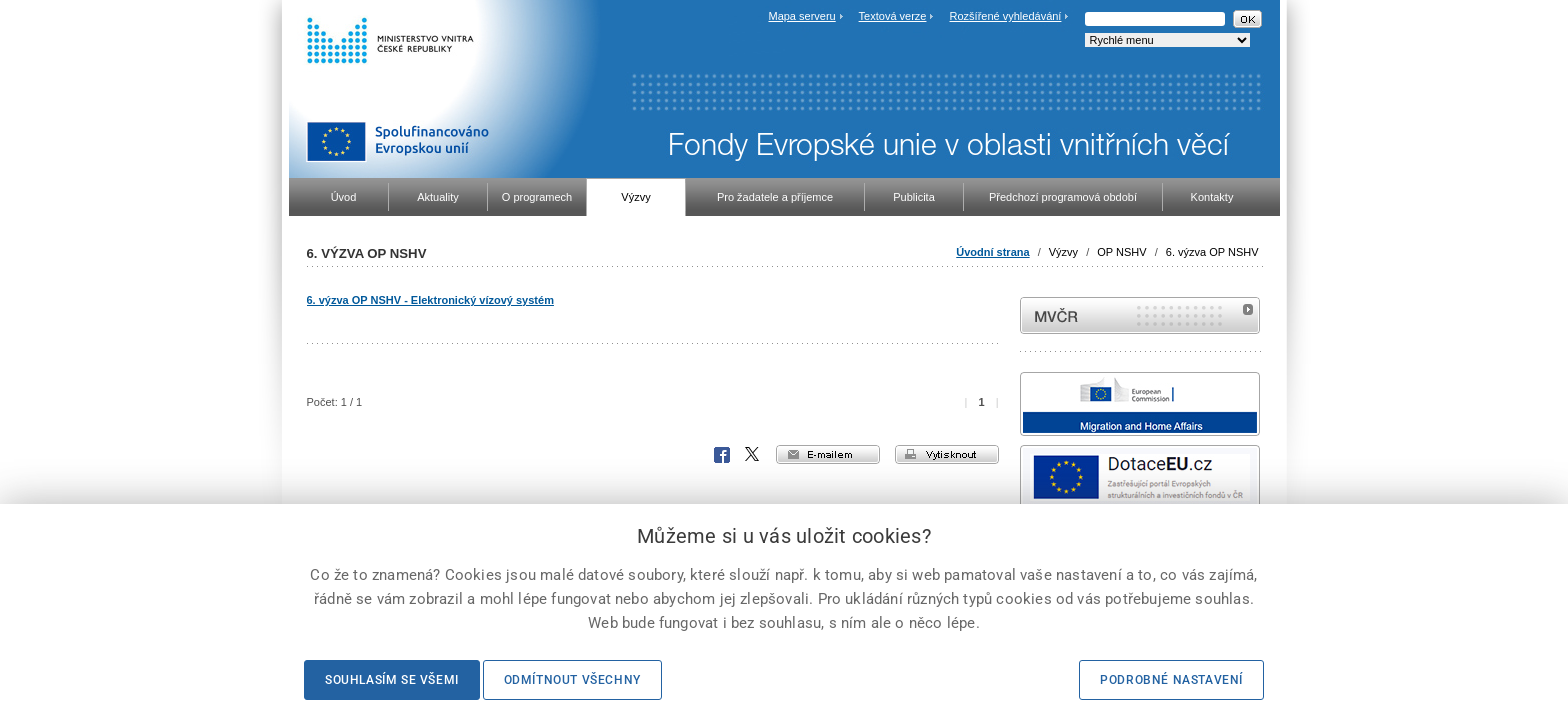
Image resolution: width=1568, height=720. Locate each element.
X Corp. (753, 455)
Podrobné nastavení (1171, 680)
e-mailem (828, 454)
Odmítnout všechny (572, 680)
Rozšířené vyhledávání (1006, 16)
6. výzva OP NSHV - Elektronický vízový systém (430, 300)
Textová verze (893, 16)
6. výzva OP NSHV (1212, 252)
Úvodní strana (992, 252)
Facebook (722, 455)
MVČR (1140, 315)
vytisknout (947, 454)
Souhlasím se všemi (392, 680)
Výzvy (1063, 252)
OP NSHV (1121, 252)
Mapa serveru (801, 16)
